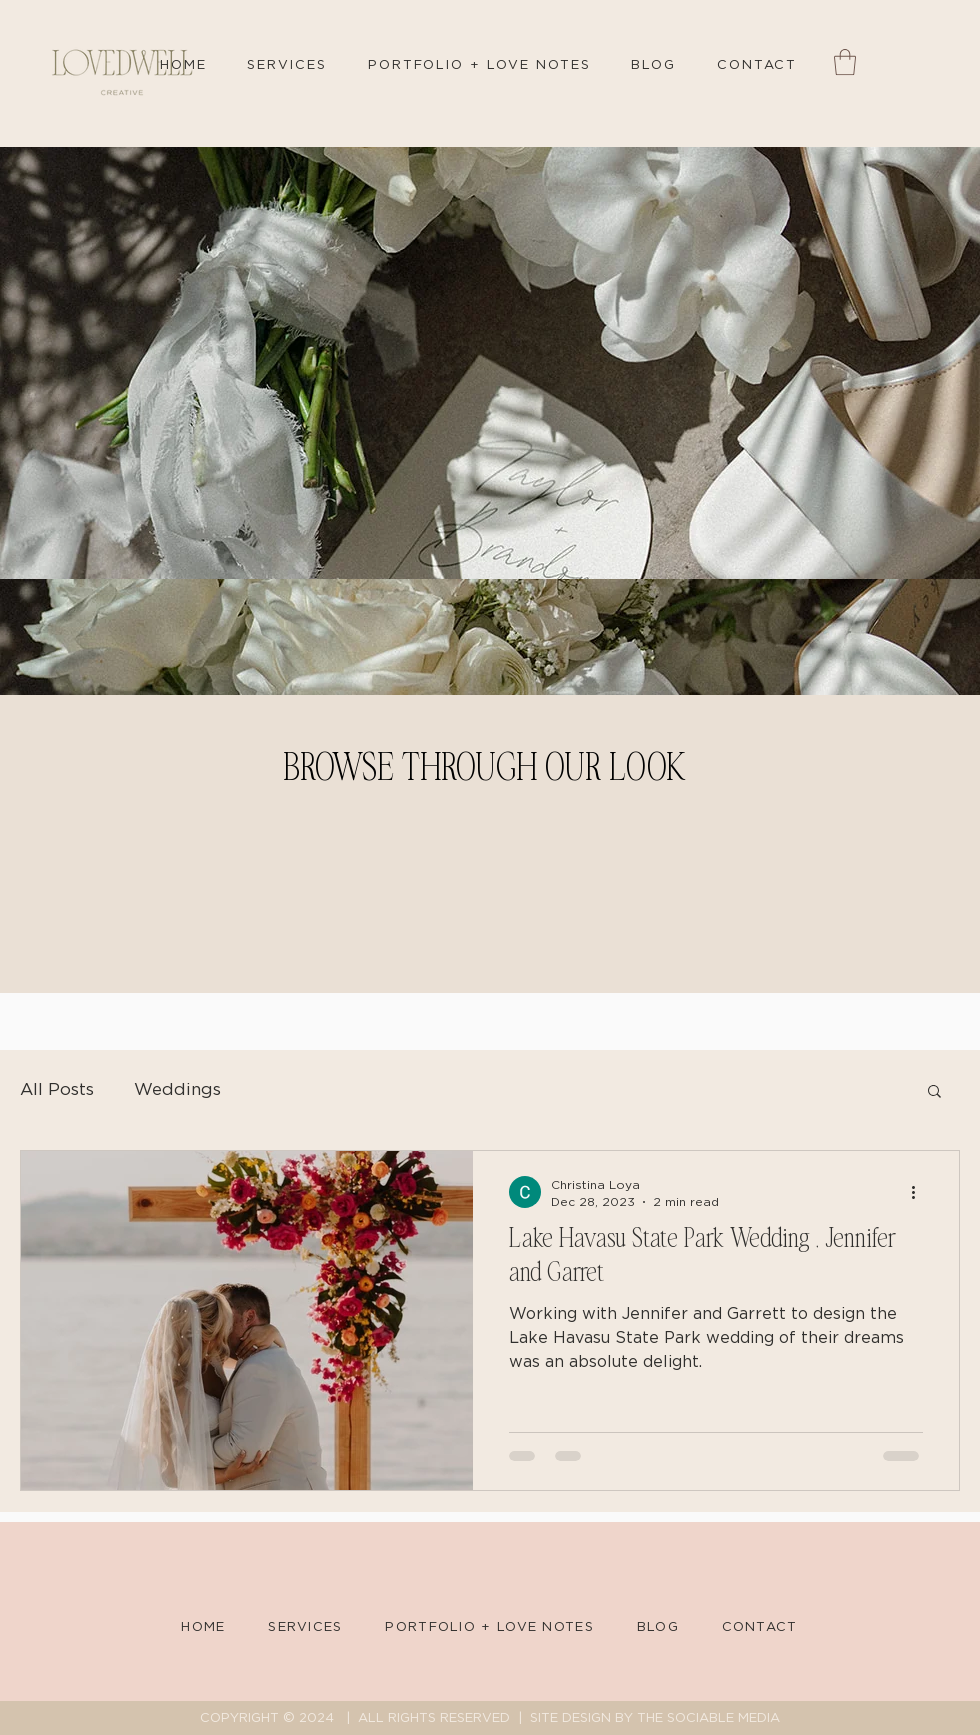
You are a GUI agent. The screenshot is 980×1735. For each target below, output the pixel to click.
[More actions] (920, 1192)
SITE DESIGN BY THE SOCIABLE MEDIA (655, 1718)
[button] (845, 62)
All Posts (57, 1089)
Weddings (177, 1089)
